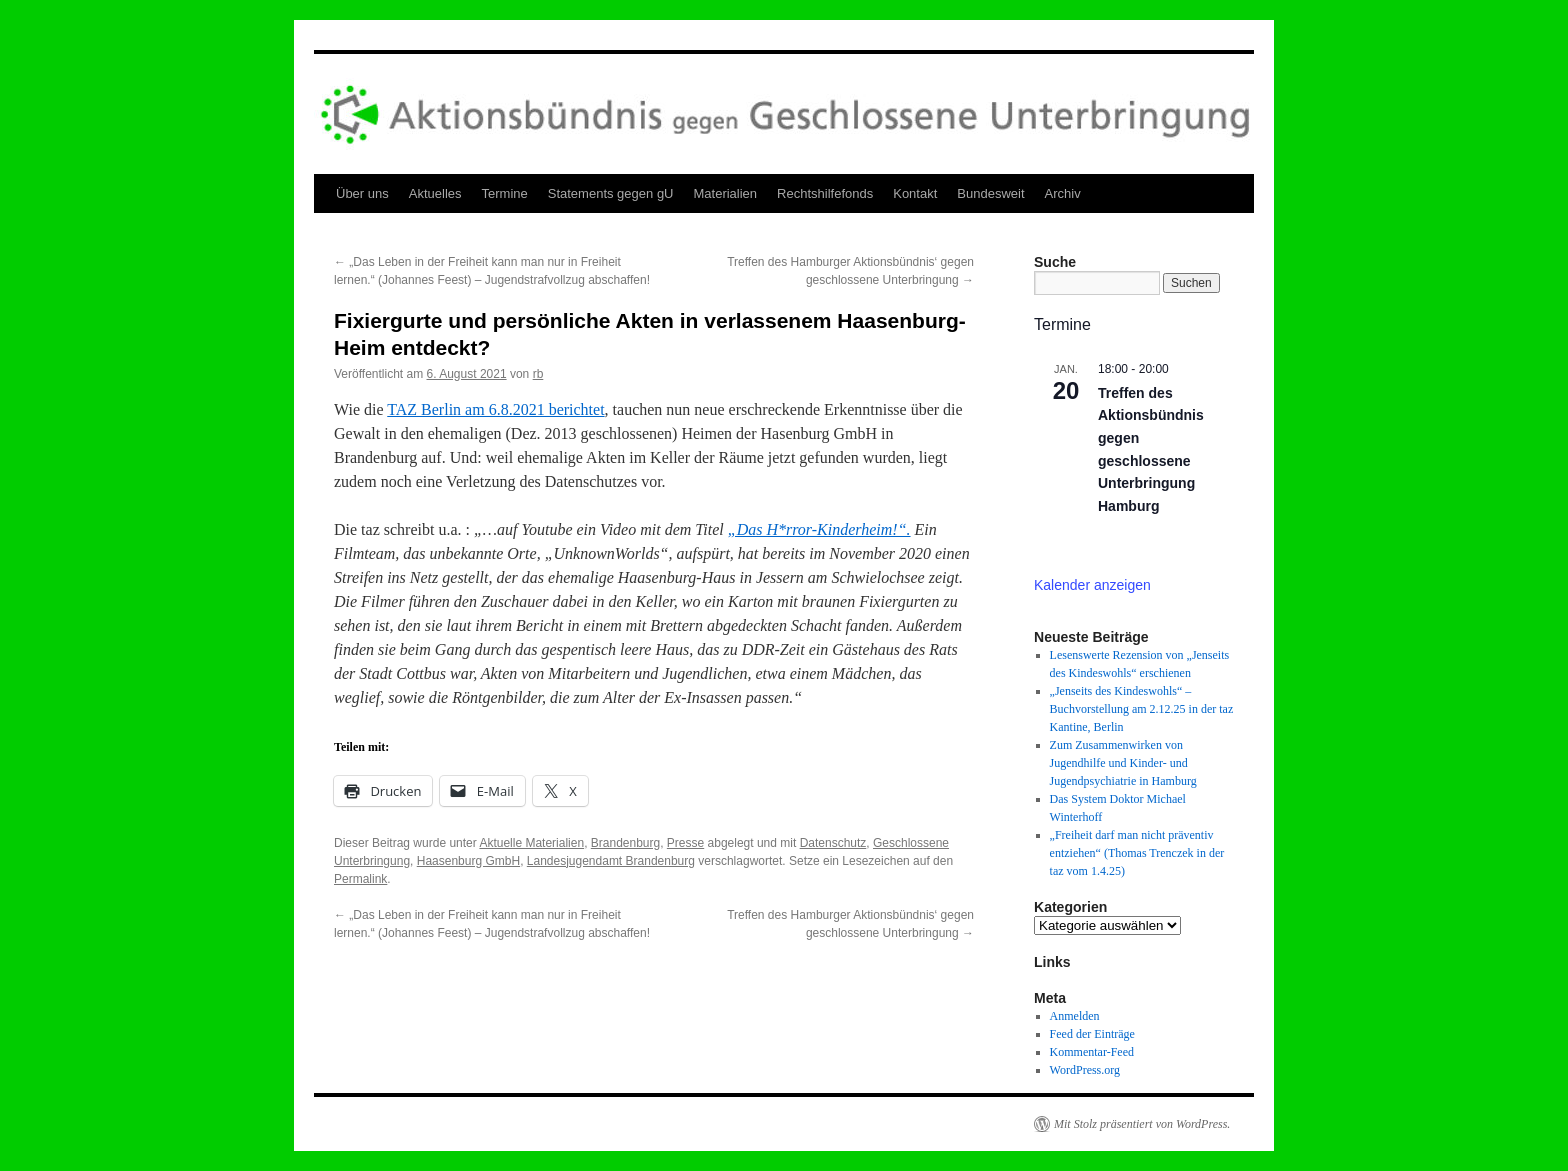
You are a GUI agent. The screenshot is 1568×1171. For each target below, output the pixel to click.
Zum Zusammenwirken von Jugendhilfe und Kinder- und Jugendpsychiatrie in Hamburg (1123, 763)
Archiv (1063, 193)
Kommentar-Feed (1092, 1052)
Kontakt (915, 193)
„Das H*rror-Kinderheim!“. (819, 529)
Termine (505, 193)
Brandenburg (625, 843)
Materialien (726, 193)
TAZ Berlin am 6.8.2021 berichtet (495, 409)
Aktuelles (435, 193)
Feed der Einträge (1092, 1034)
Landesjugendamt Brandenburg (611, 861)
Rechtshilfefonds (825, 193)
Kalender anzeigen (1092, 585)
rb (538, 374)
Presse (685, 843)
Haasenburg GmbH (468, 861)
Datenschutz (833, 843)
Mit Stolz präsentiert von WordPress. (1142, 1124)
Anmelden (1075, 1016)
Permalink (360, 879)
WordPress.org (1085, 1070)
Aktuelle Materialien (531, 843)
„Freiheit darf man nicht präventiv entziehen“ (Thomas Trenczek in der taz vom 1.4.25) (1137, 853)
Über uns (362, 193)
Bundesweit (990, 193)
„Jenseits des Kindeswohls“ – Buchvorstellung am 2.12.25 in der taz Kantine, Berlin (1142, 709)
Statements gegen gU (611, 193)
